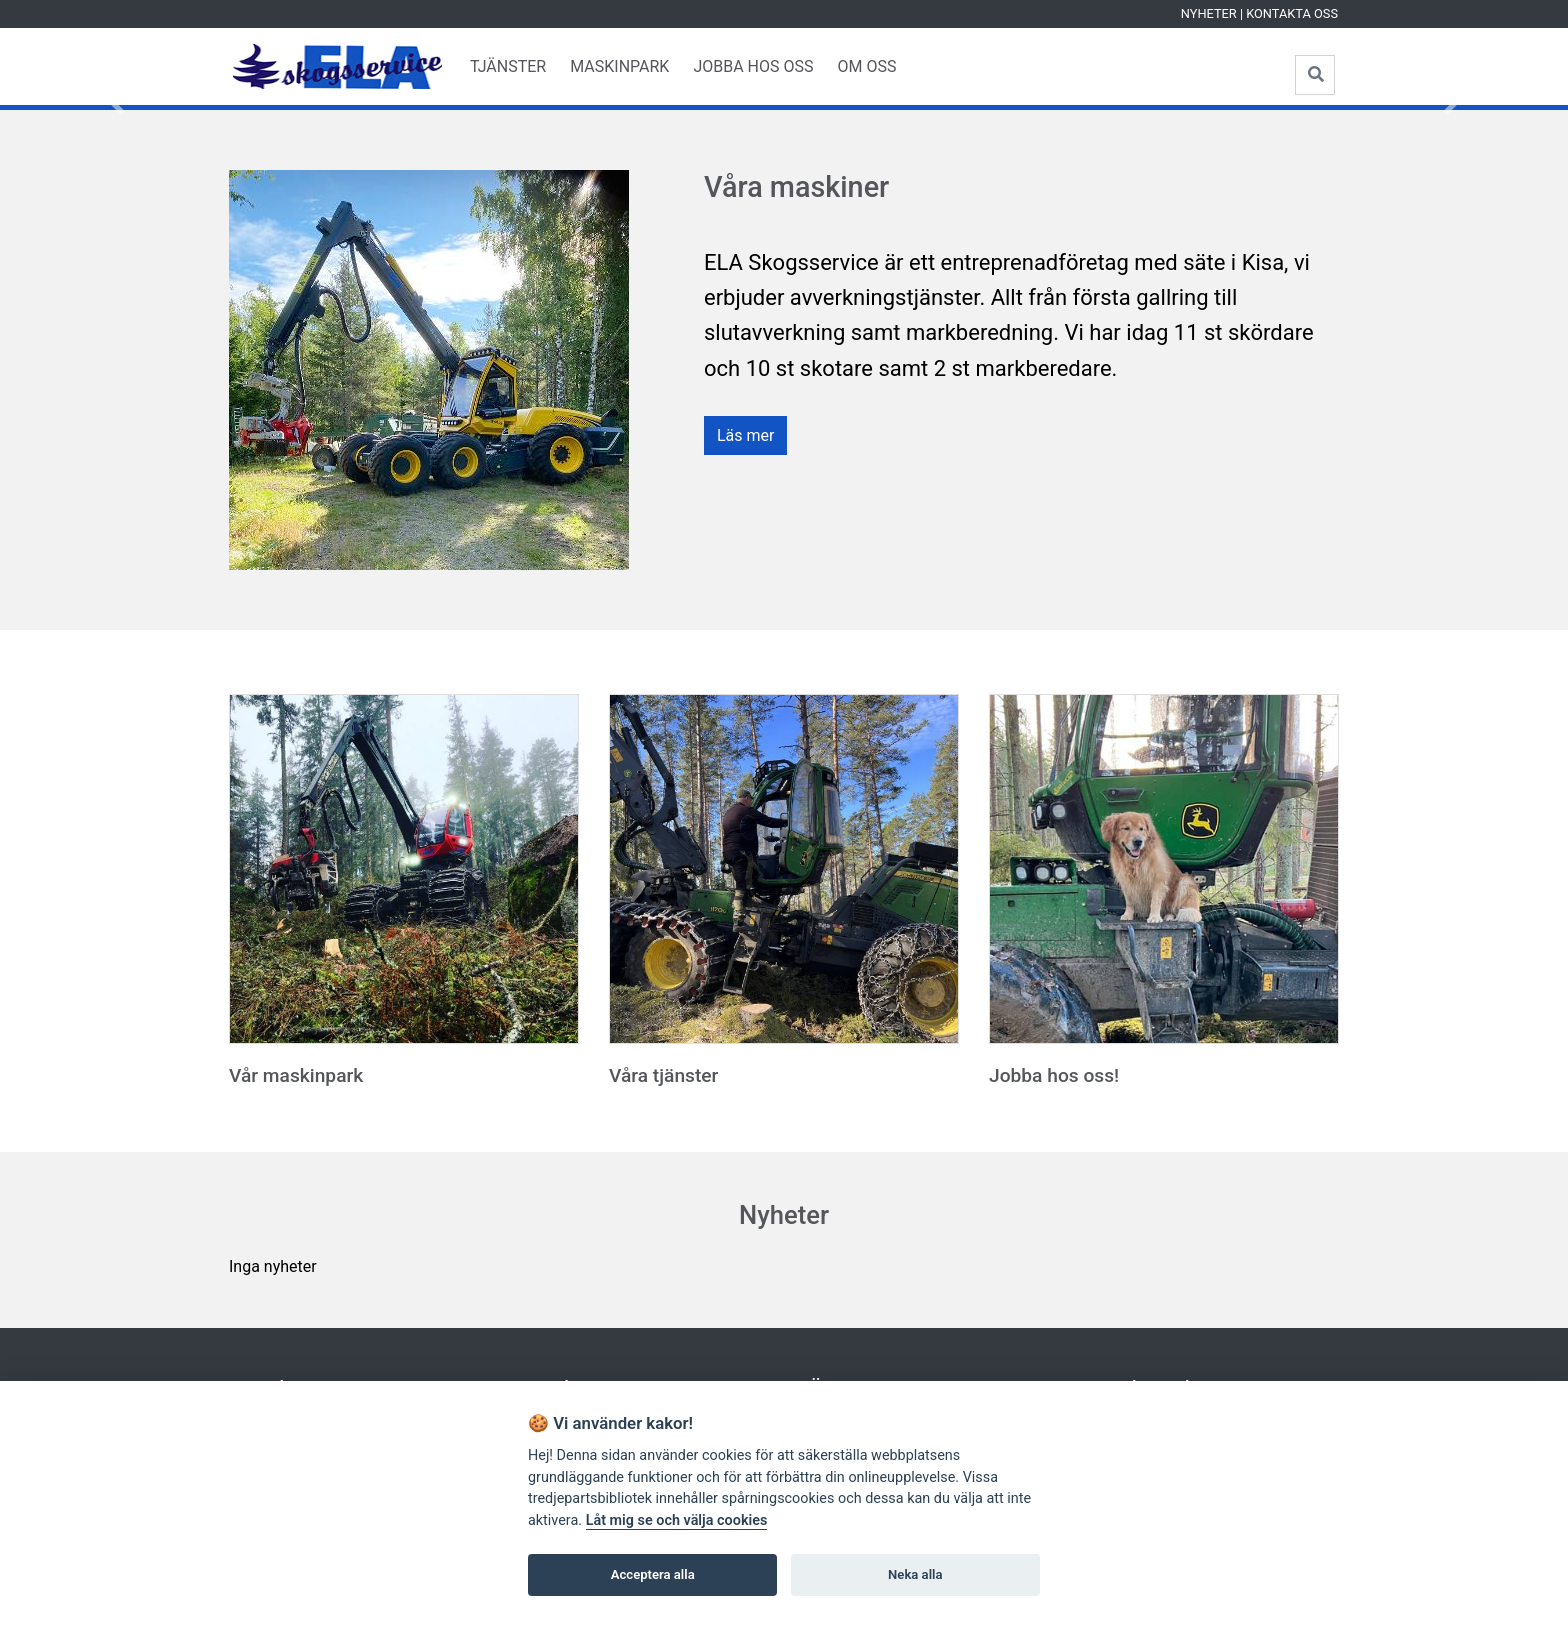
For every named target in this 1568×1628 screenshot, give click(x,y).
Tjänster (508, 66)
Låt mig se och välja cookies (677, 1520)
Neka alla (915, 1574)
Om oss (866, 66)
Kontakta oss (1292, 13)
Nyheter (1209, 13)
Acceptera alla (653, 1574)
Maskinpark (619, 66)
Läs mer (745, 435)
